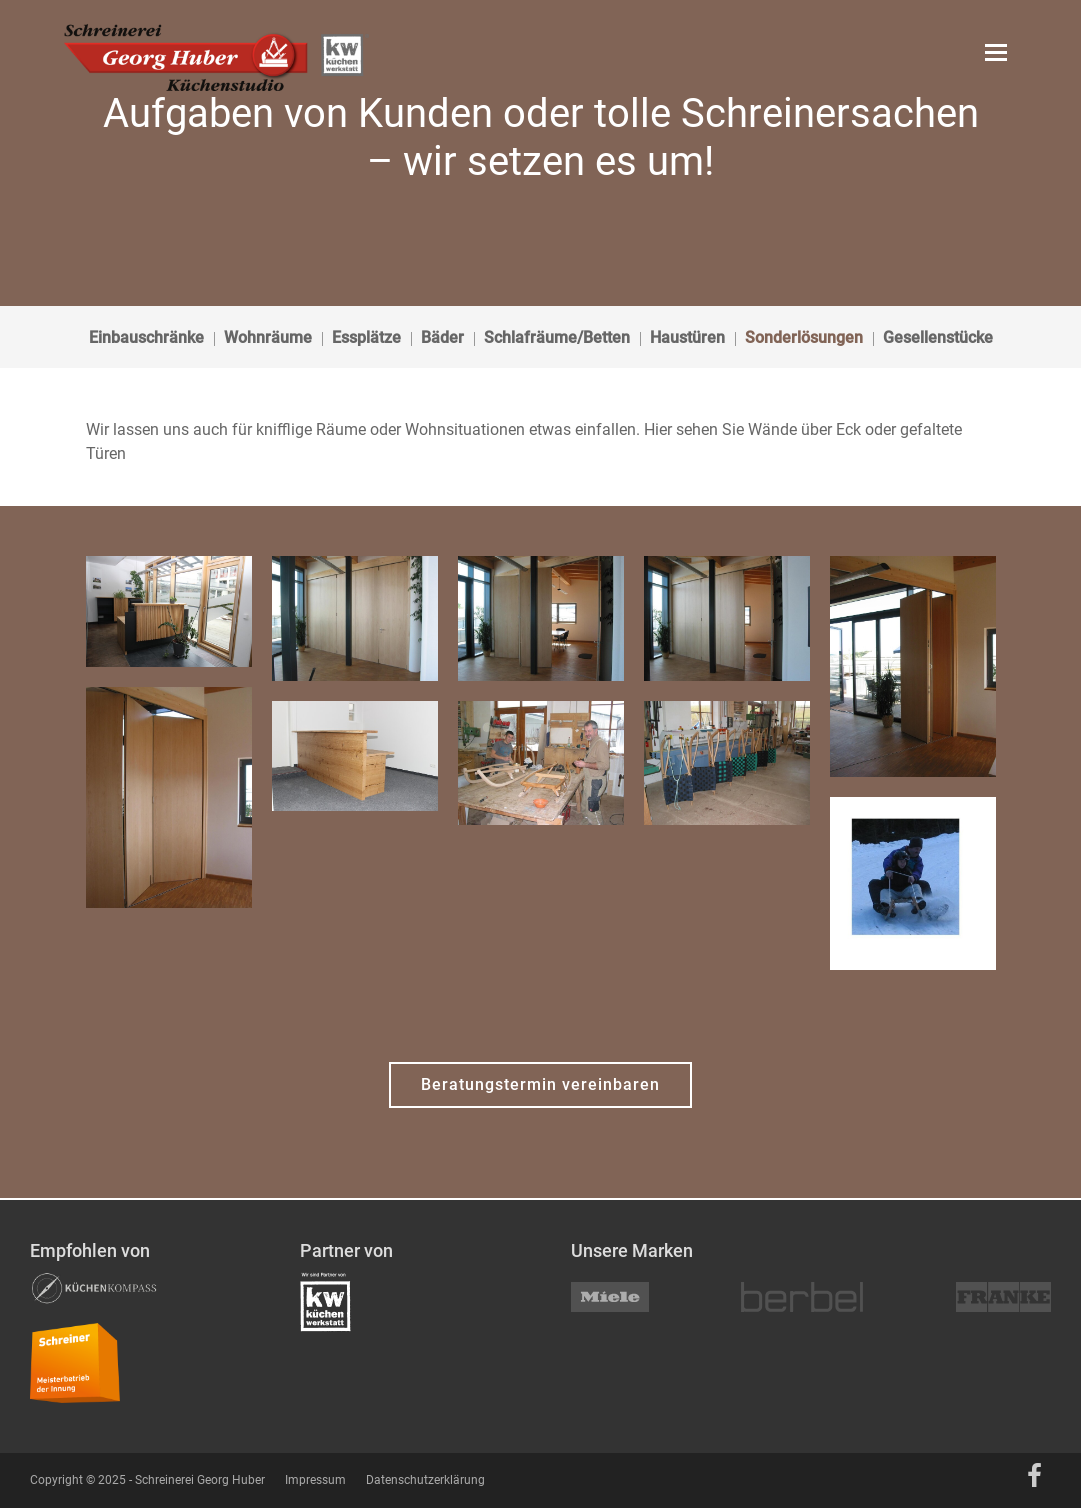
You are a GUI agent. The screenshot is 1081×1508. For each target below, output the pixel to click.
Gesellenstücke (938, 337)
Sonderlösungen (804, 337)
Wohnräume (268, 337)
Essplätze (366, 337)
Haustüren (687, 337)
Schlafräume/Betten (557, 337)
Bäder (442, 337)
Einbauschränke (146, 337)
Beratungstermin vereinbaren (540, 1084)
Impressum (315, 1480)
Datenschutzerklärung (425, 1480)
